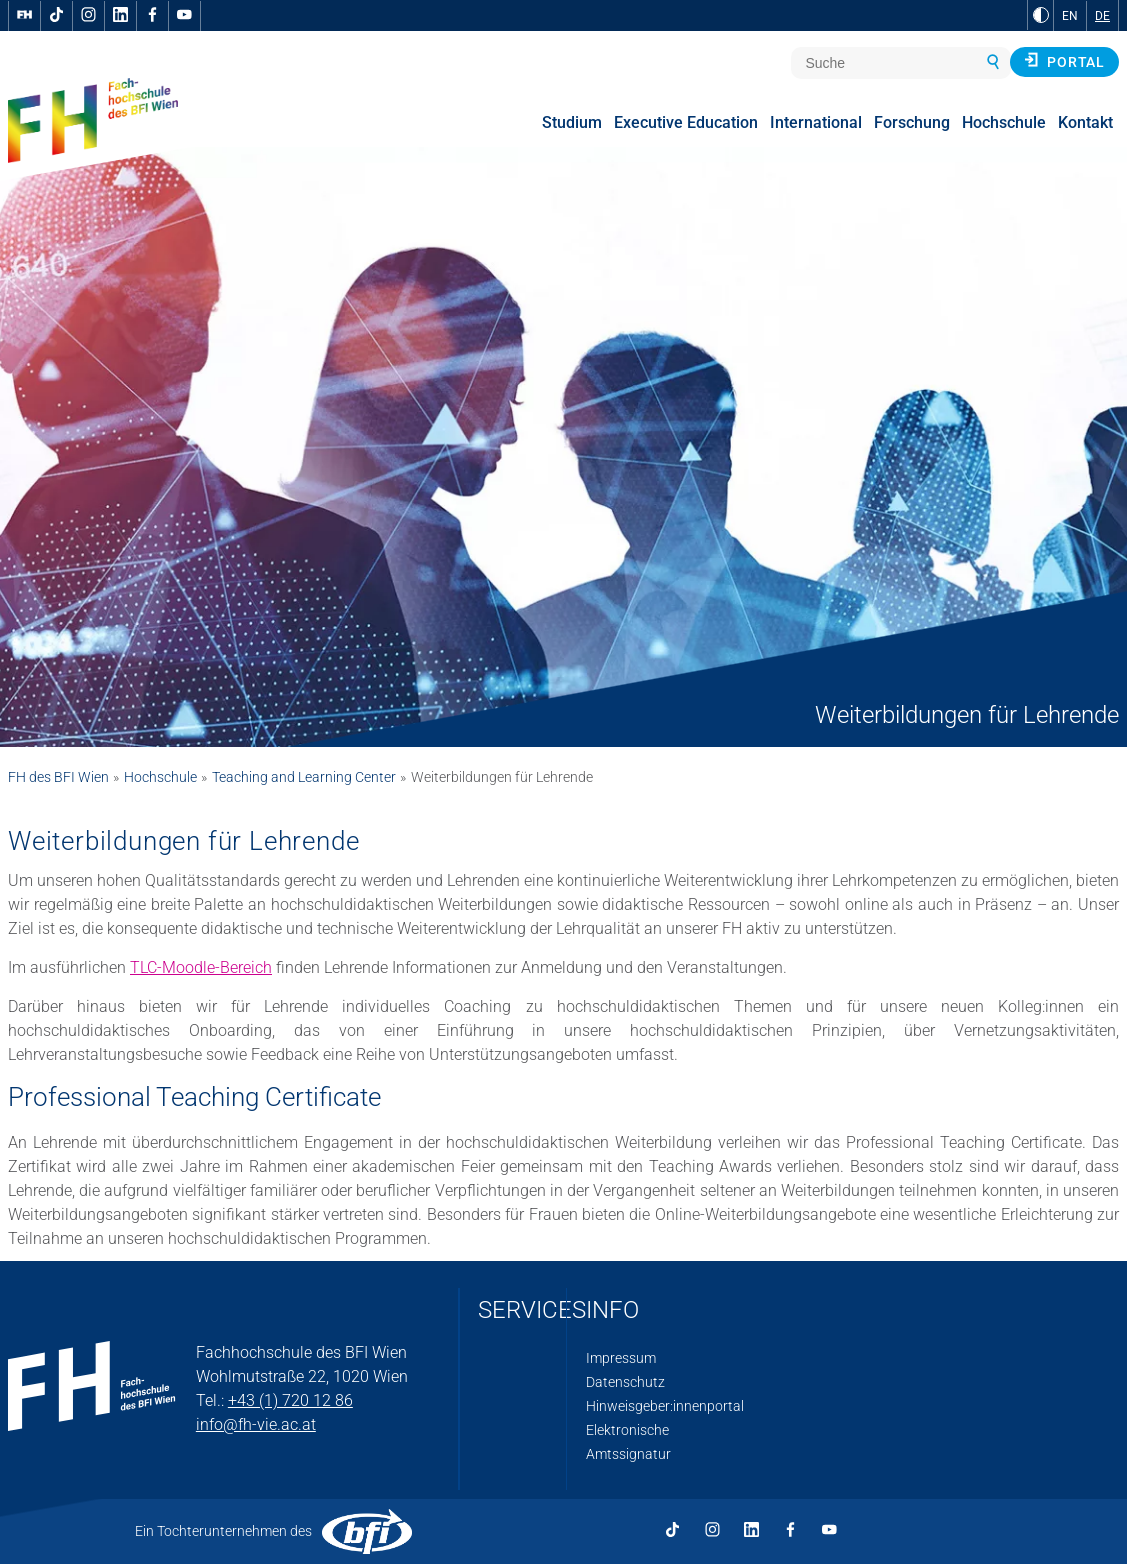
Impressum (621, 1358)
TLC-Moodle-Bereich (201, 967)
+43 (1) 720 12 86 (290, 1400)
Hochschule (160, 777)
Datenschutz (625, 1382)
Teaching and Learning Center (304, 777)
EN (1070, 16)
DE (1102, 16)
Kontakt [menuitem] (1085, 122)
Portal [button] (1064, 61)
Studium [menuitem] (572, 122)
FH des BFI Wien (58, 777)
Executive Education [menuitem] (686, 122)
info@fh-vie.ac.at (256, 1424)
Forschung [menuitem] (912, 122)
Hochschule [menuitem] (1004, 122)
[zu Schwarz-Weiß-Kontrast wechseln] (1041, 15)
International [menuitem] (816, 122)
